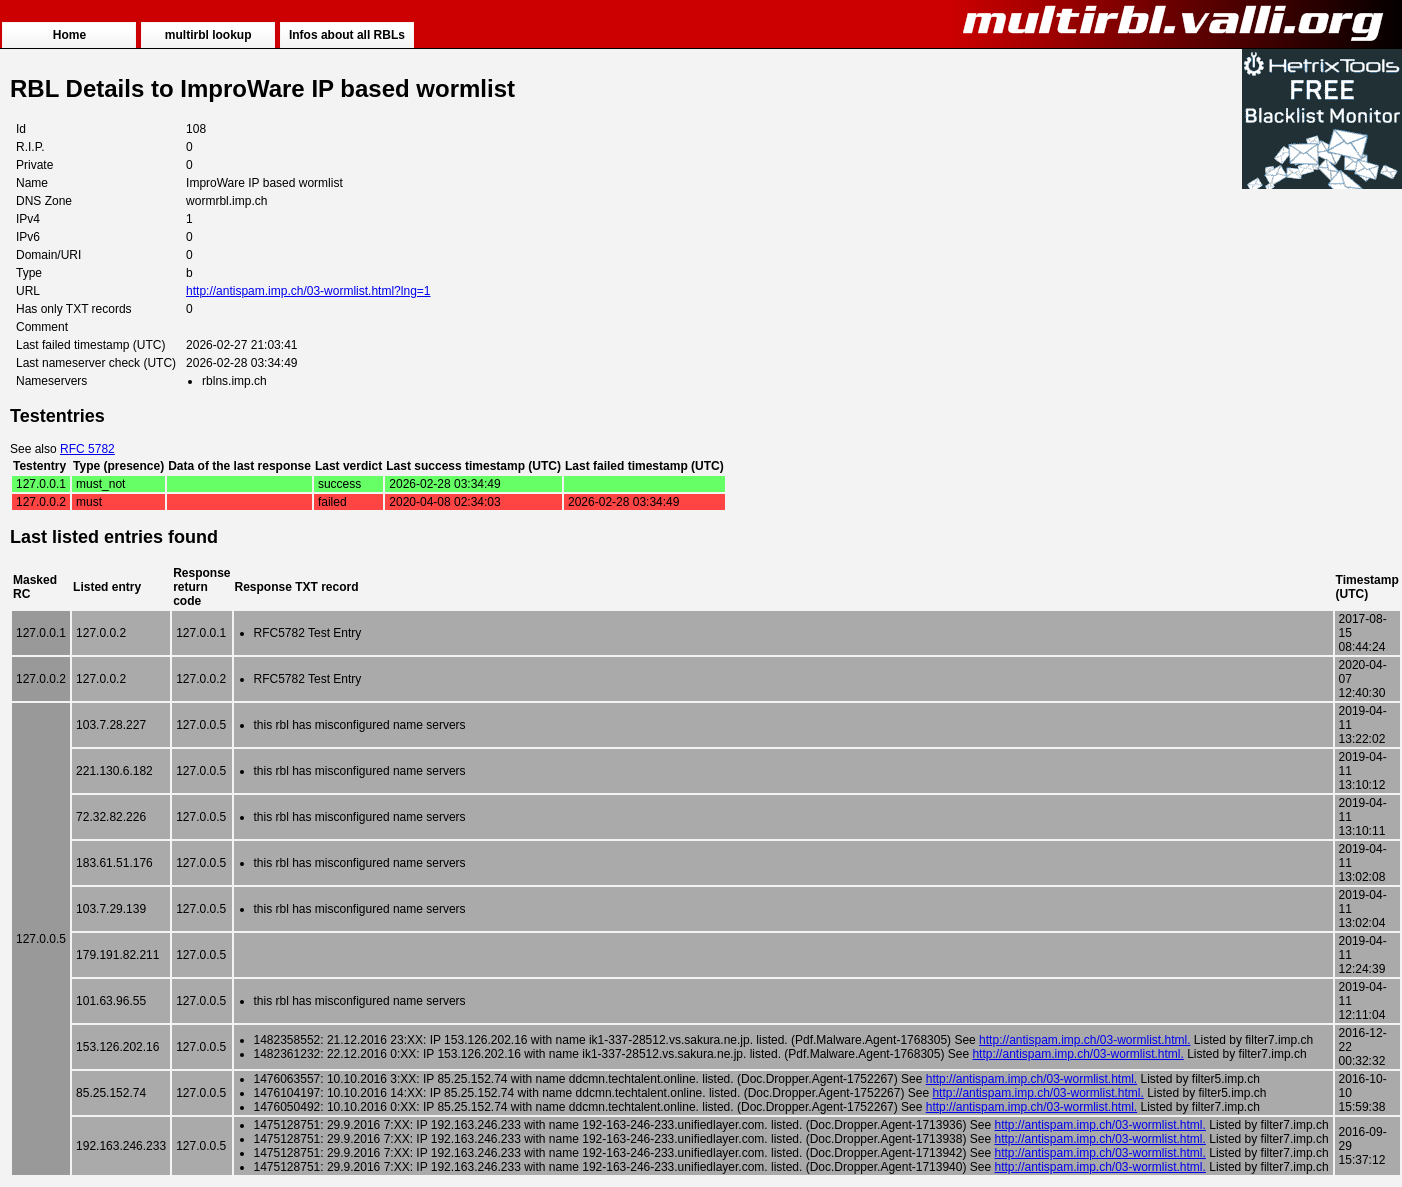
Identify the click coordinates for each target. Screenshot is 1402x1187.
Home (69, 35)
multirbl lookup (208, 35)
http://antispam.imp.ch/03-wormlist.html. (1084, 1040)
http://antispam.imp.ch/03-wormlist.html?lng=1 (308, 291)
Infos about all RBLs (347, 35)
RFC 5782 (87, 449)
